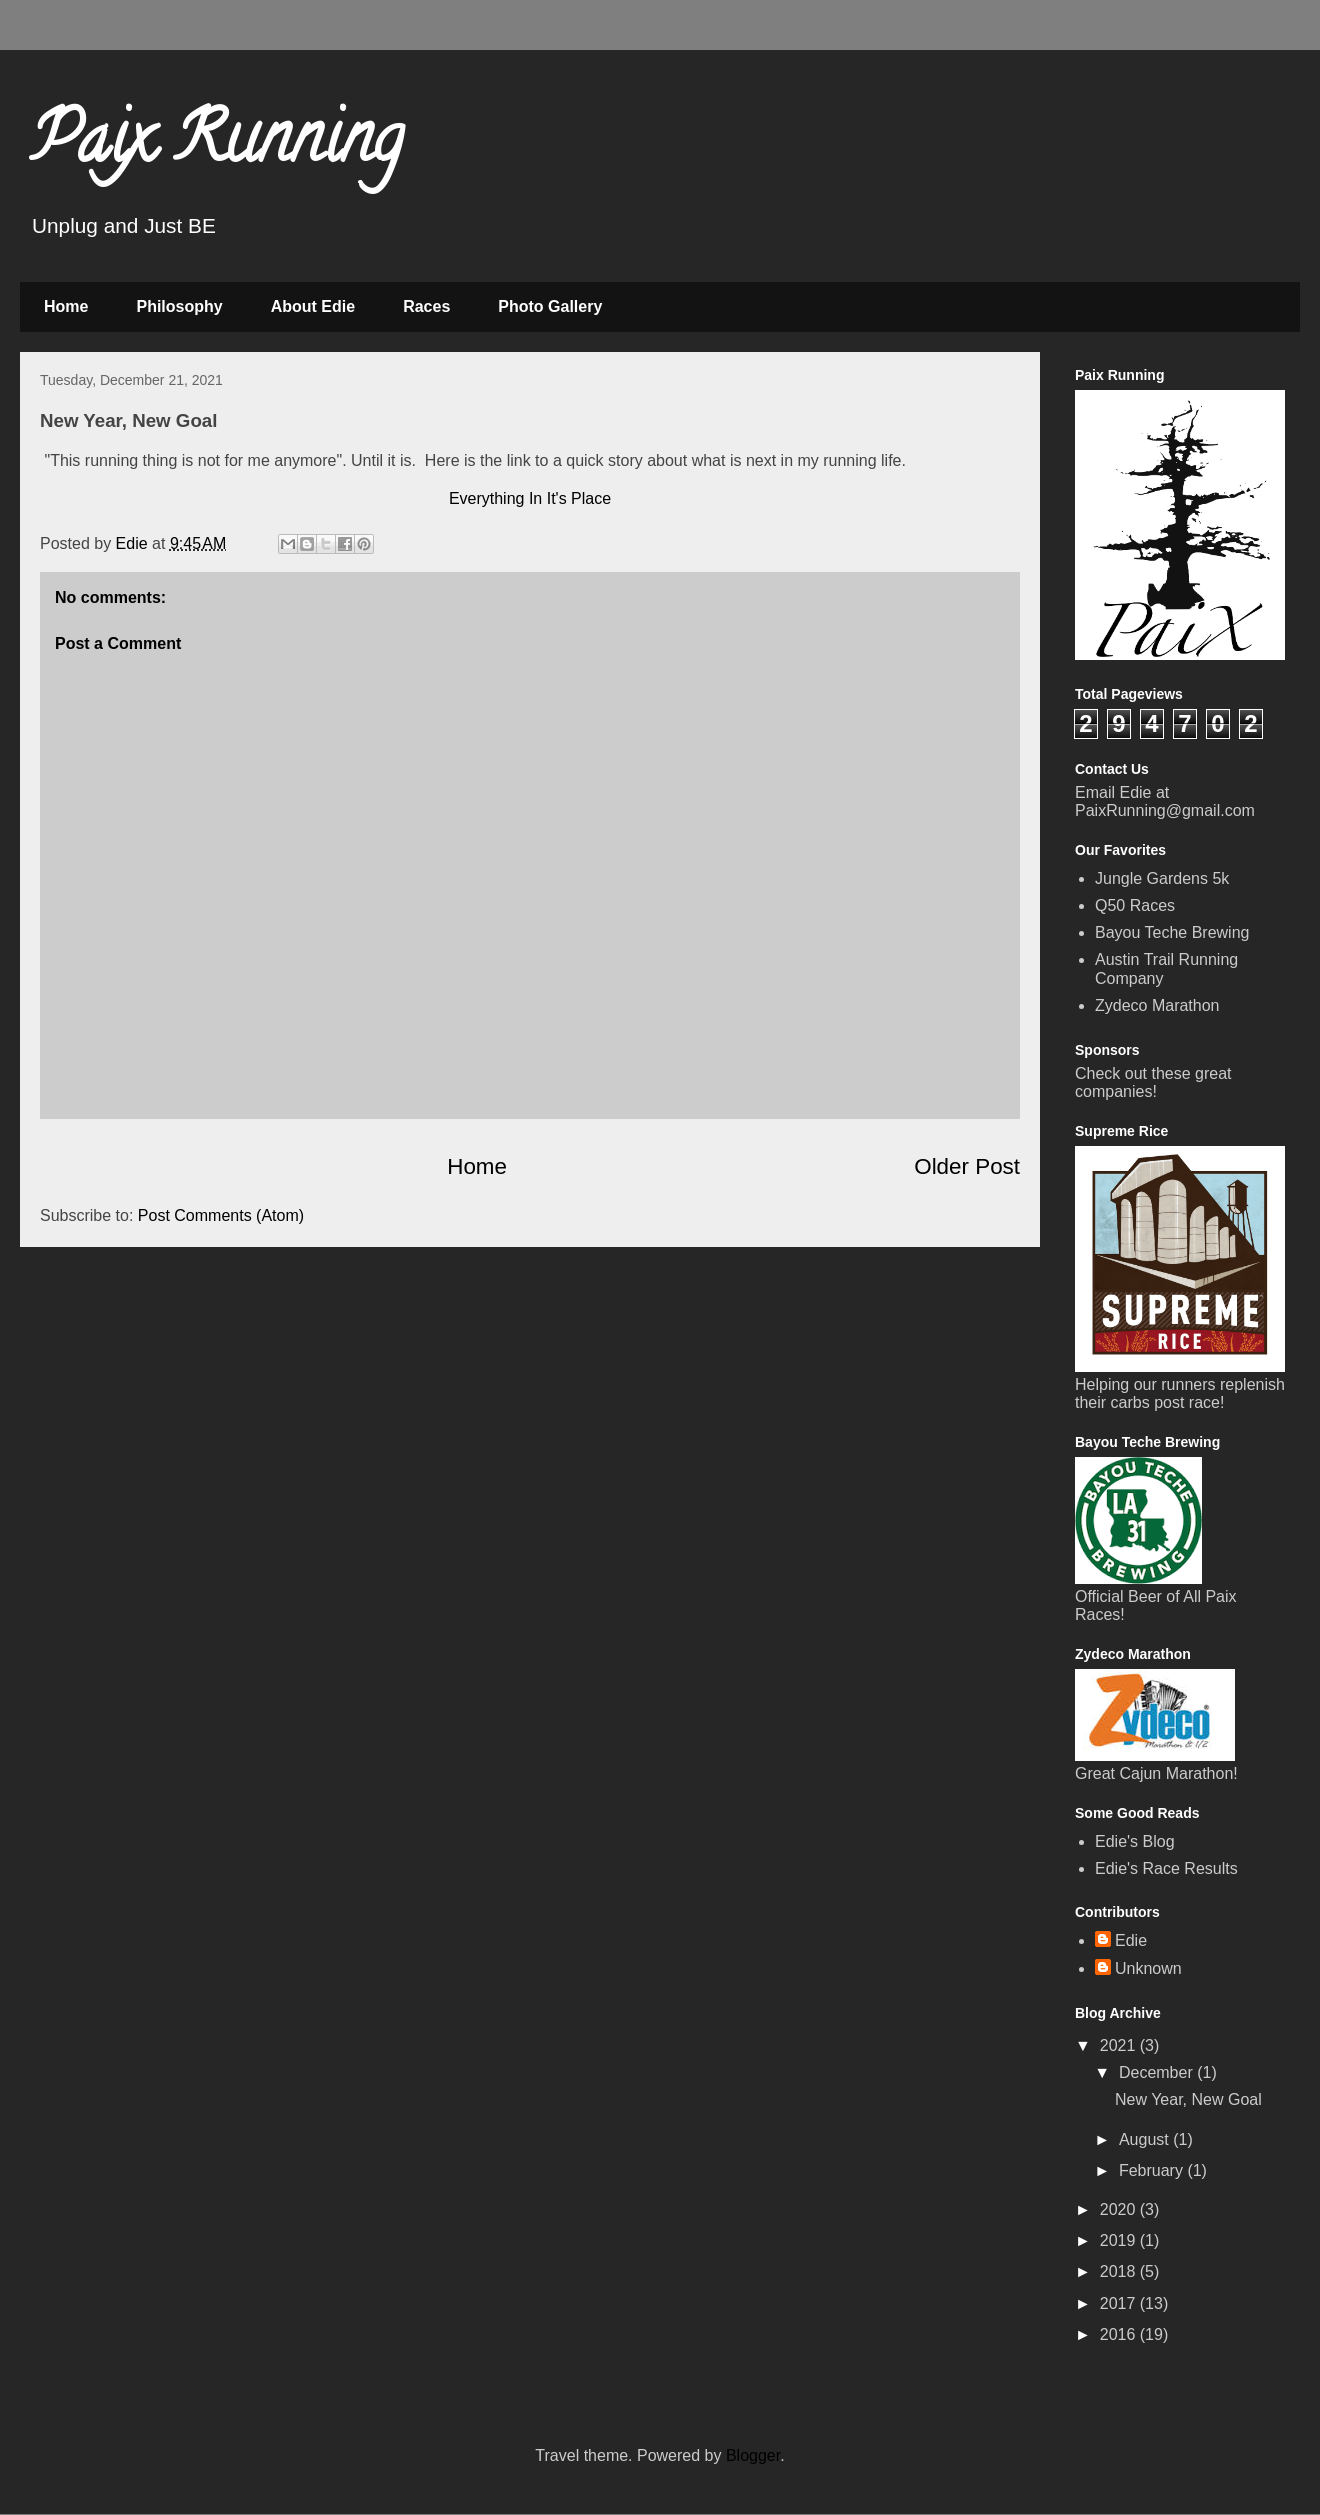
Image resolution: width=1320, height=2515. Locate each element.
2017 (1120, 2303)
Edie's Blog (1135, 1841)
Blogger (753, 2455)
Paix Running (216, 146)
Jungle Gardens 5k (1162, 878)
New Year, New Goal (1188, 2099)
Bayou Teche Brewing (1172, 932)
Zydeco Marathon (1157, 1005)
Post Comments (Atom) (221, 1215)
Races (426, 306)
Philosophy (179, 306)
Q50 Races (1135, 905)
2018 (1120, 2271)
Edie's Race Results (1166, 1868)
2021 (1120, 2045)
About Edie (313, 306)
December (1158, 2072)
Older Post (967, 1166)
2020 (1120, 2209)
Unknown (1148, 1968)
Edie (1131, 1940)
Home (66, 306)
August (1146, 2139)
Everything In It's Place (530, 498)
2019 (1120, 2240)
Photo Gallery (550, 306)
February (1153, 2170)
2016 (1120, 2334)
